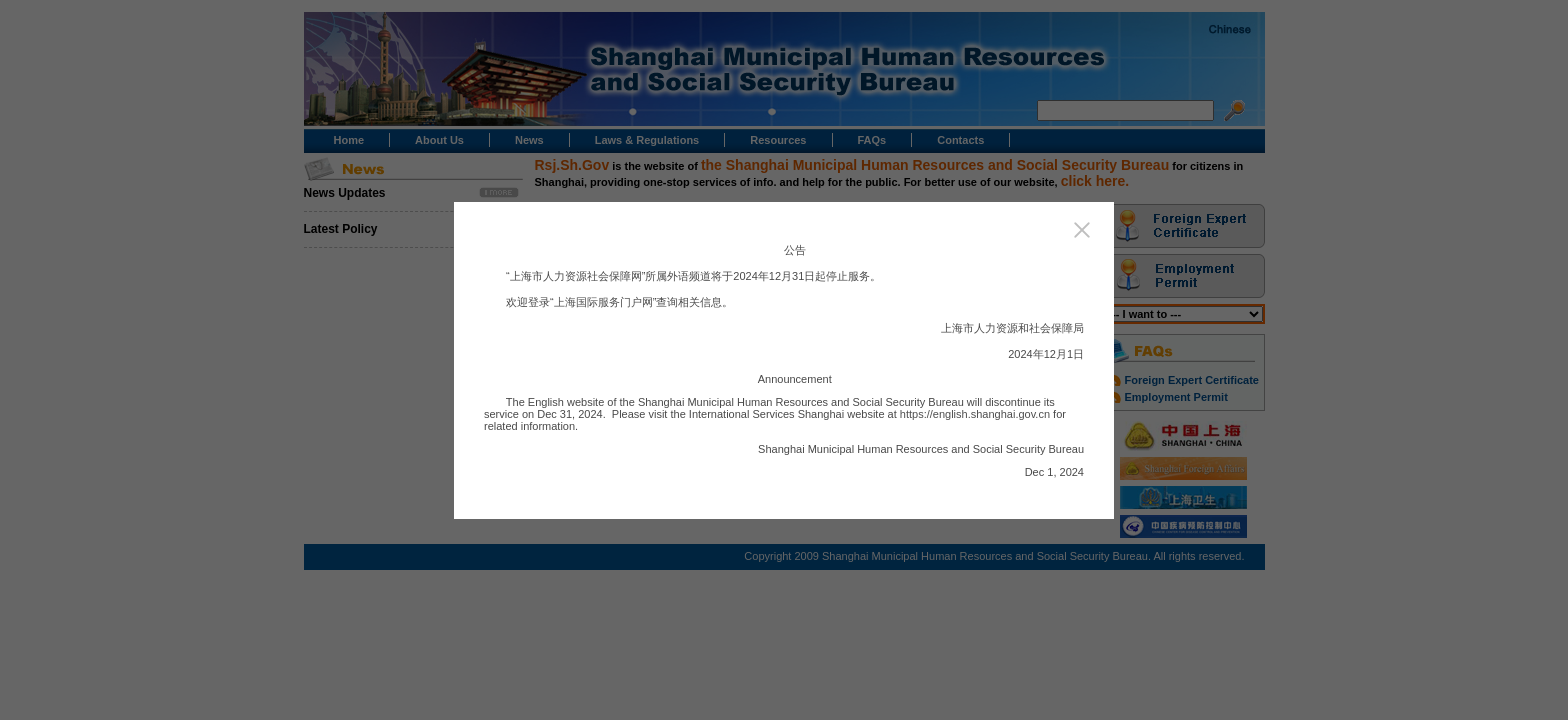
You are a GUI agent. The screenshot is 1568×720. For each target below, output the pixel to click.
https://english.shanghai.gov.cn (975, 414)
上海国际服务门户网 (603, 302)
